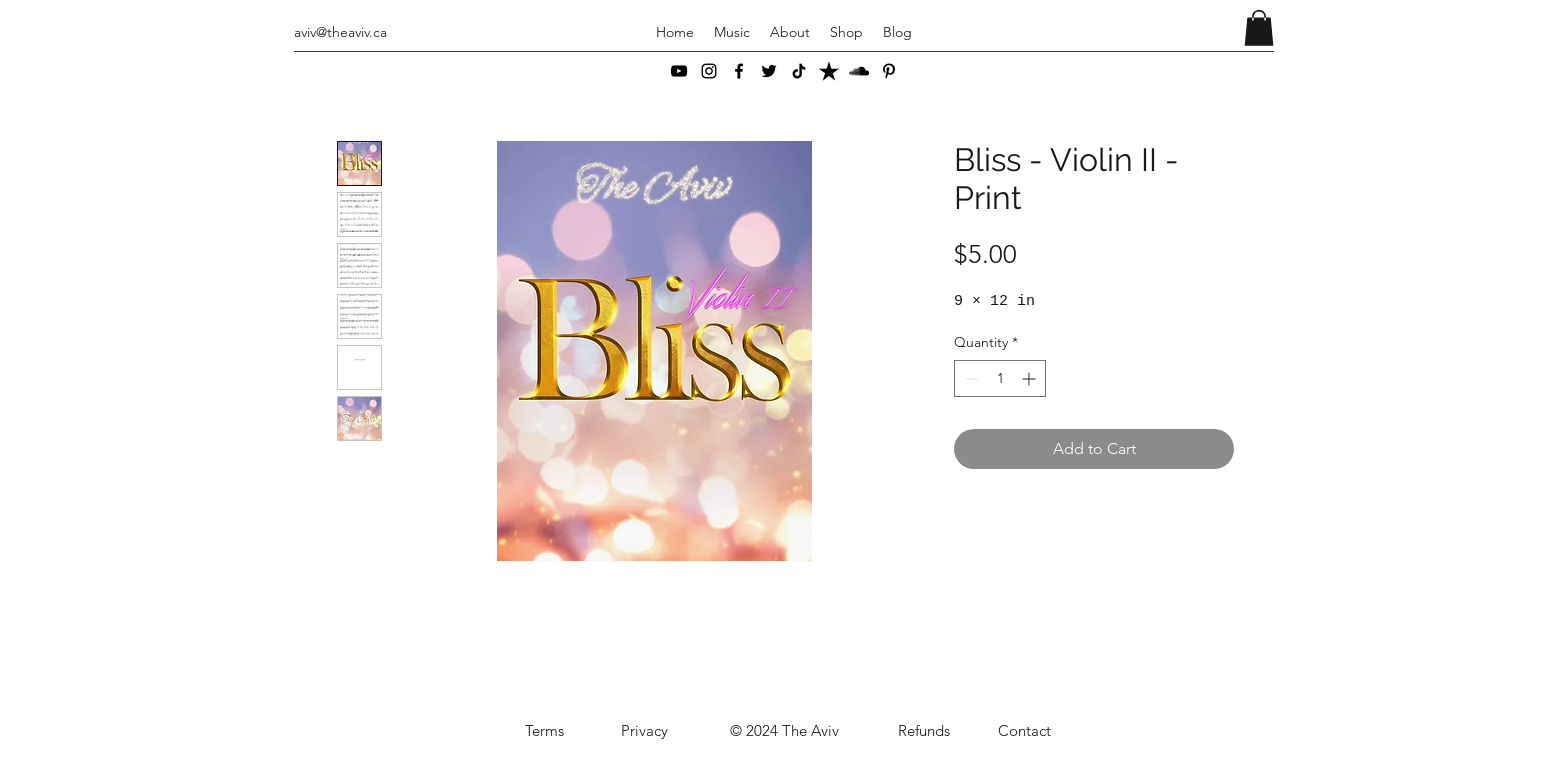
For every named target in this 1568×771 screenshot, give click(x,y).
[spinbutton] (1000, 378)
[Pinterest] (889, 71)
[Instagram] (709, 71)
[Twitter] (769, 71)
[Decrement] (969, 378)
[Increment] (1030, 378)
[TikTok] (799, 71)
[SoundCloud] (859, 71)
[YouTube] (679, 71)
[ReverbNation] (829, 71)
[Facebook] (739, 71)
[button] (1259, 28)
